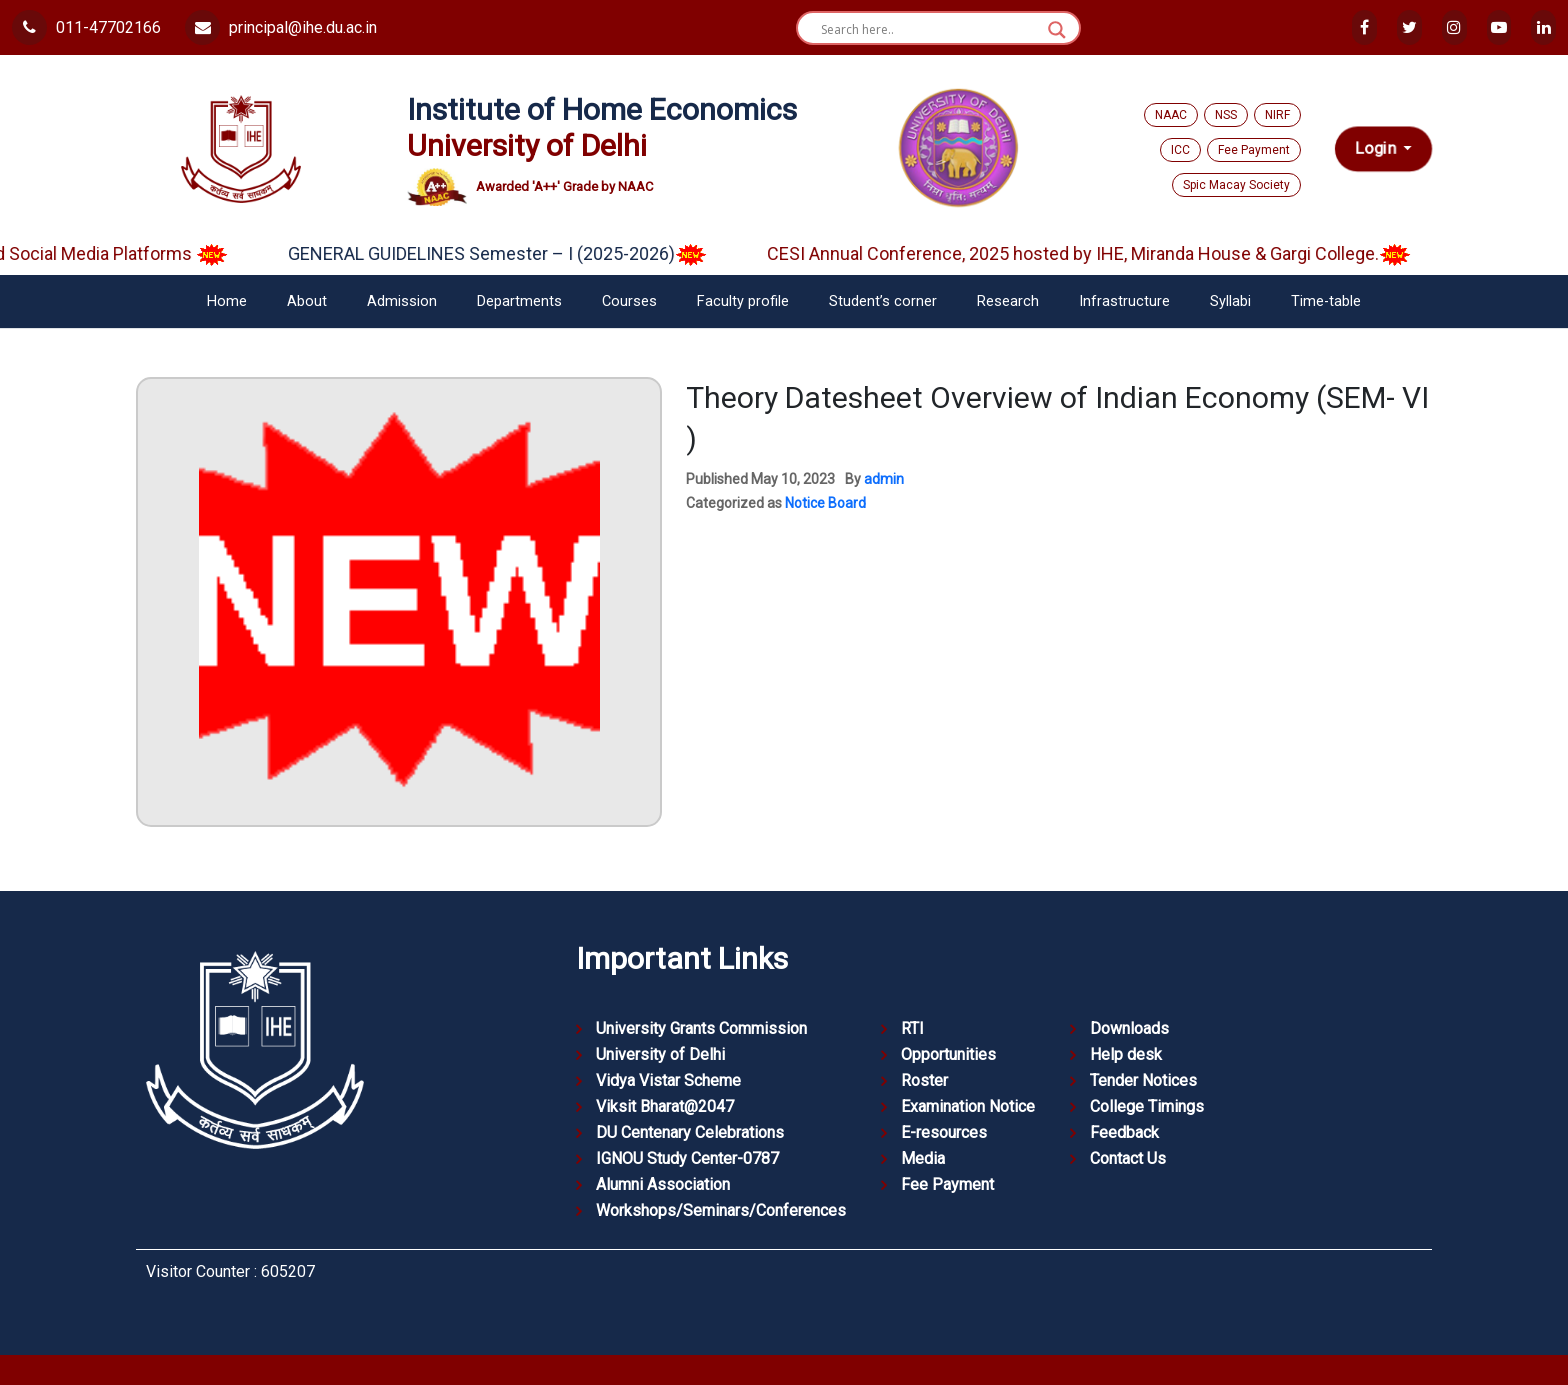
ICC (1180, 150)
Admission (402, 301)
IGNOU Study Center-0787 (687, 1158)
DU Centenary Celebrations (690, 1132)
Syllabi (1230, 301)
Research (1008, 301)
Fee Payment (1254, 150)
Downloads (1129, 1028)
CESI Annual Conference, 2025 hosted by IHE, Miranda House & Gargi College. (1102, 253)
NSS (1226, 115)
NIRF (1277, 115)
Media (923, 1158)
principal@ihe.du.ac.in (281, 27)
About (307, 301)
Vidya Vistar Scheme (668, 1080)
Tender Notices (1143, 1080)
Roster (924, 1080)
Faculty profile (743, 301)
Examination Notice (968, 1106)
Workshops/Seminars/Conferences (721, 1210)
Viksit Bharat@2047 (665, 1106)
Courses (629, 301)
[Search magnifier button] (1057, 30)
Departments (519, 301)
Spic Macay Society (1236, 185)
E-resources (944, 1132)
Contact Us (1128, 1158)
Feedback (1124, 1132)
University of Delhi (660, 1054)
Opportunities (948, 1054)
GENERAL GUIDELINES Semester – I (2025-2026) (510, 253)
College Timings (1147, 1106)
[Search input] (929, 30)
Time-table (1326, 301)
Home (227, 301)
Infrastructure (1124, 301)
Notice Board (825, 503)
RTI (912, 1028)
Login (1377, 149)
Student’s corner (883, 301)
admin (884, 479)
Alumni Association (663, 1184)
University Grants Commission (701, 1028)
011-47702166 (86, 27)
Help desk (1126, 1054)
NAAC (1171, 115)
